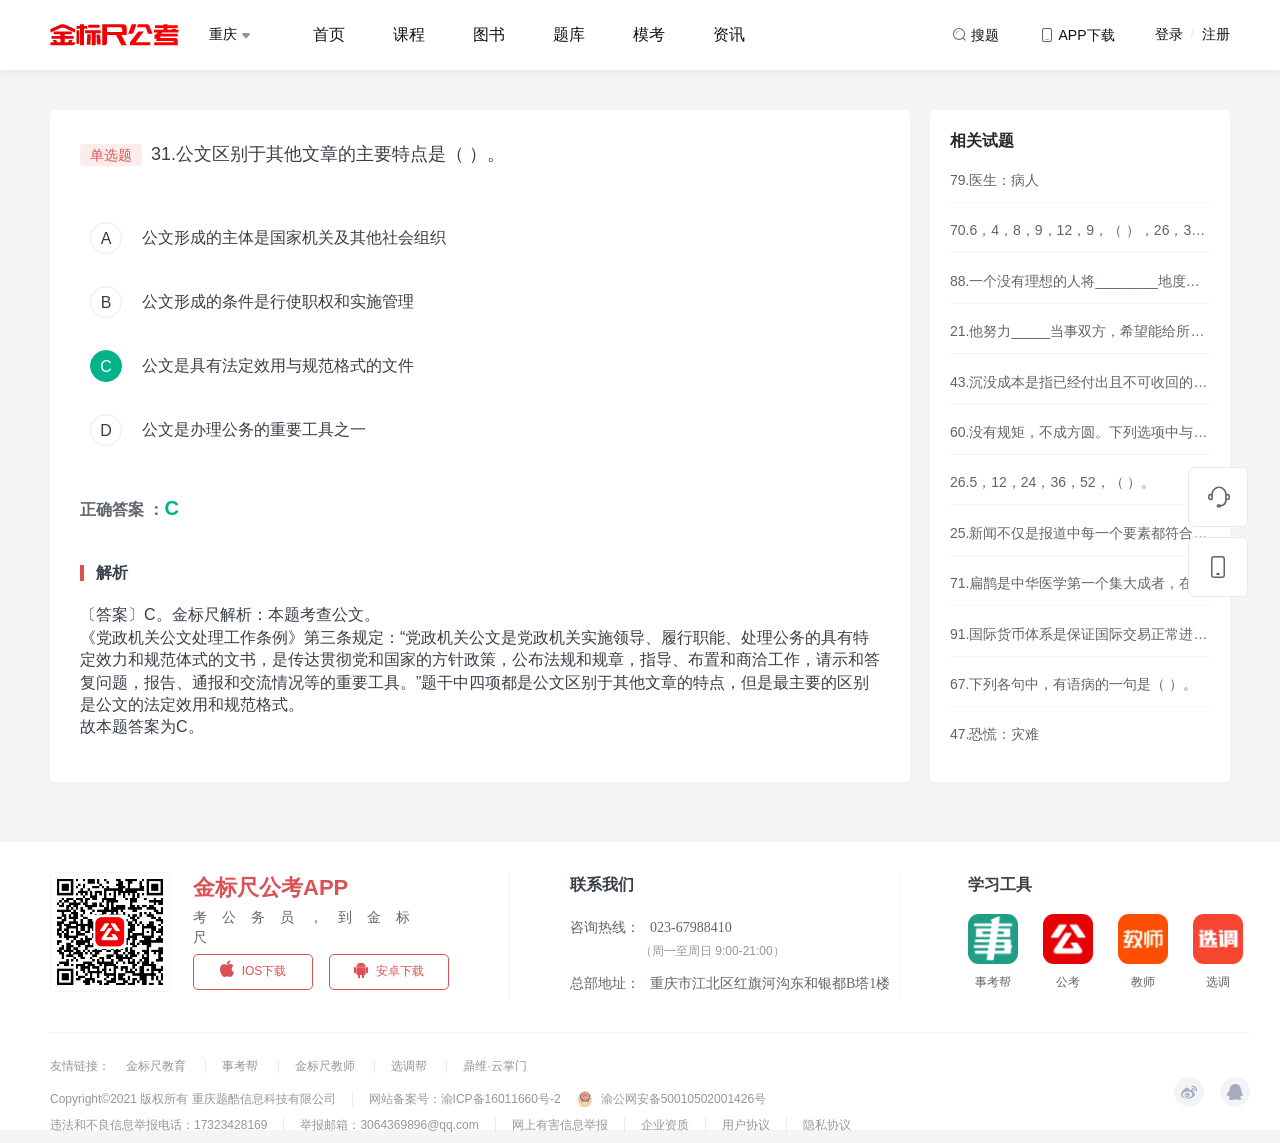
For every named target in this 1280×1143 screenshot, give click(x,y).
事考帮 (241, 1066)
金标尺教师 (326, 1066)
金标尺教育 (157, 1066)
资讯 (729, 34)
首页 (329, 34)
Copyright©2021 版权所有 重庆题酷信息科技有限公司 (193, 1099)
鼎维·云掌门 (494, 1066)
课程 (409, 34)
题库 (569, 34)
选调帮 (410, 1066)
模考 (649, 34)
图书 (489, 34)
